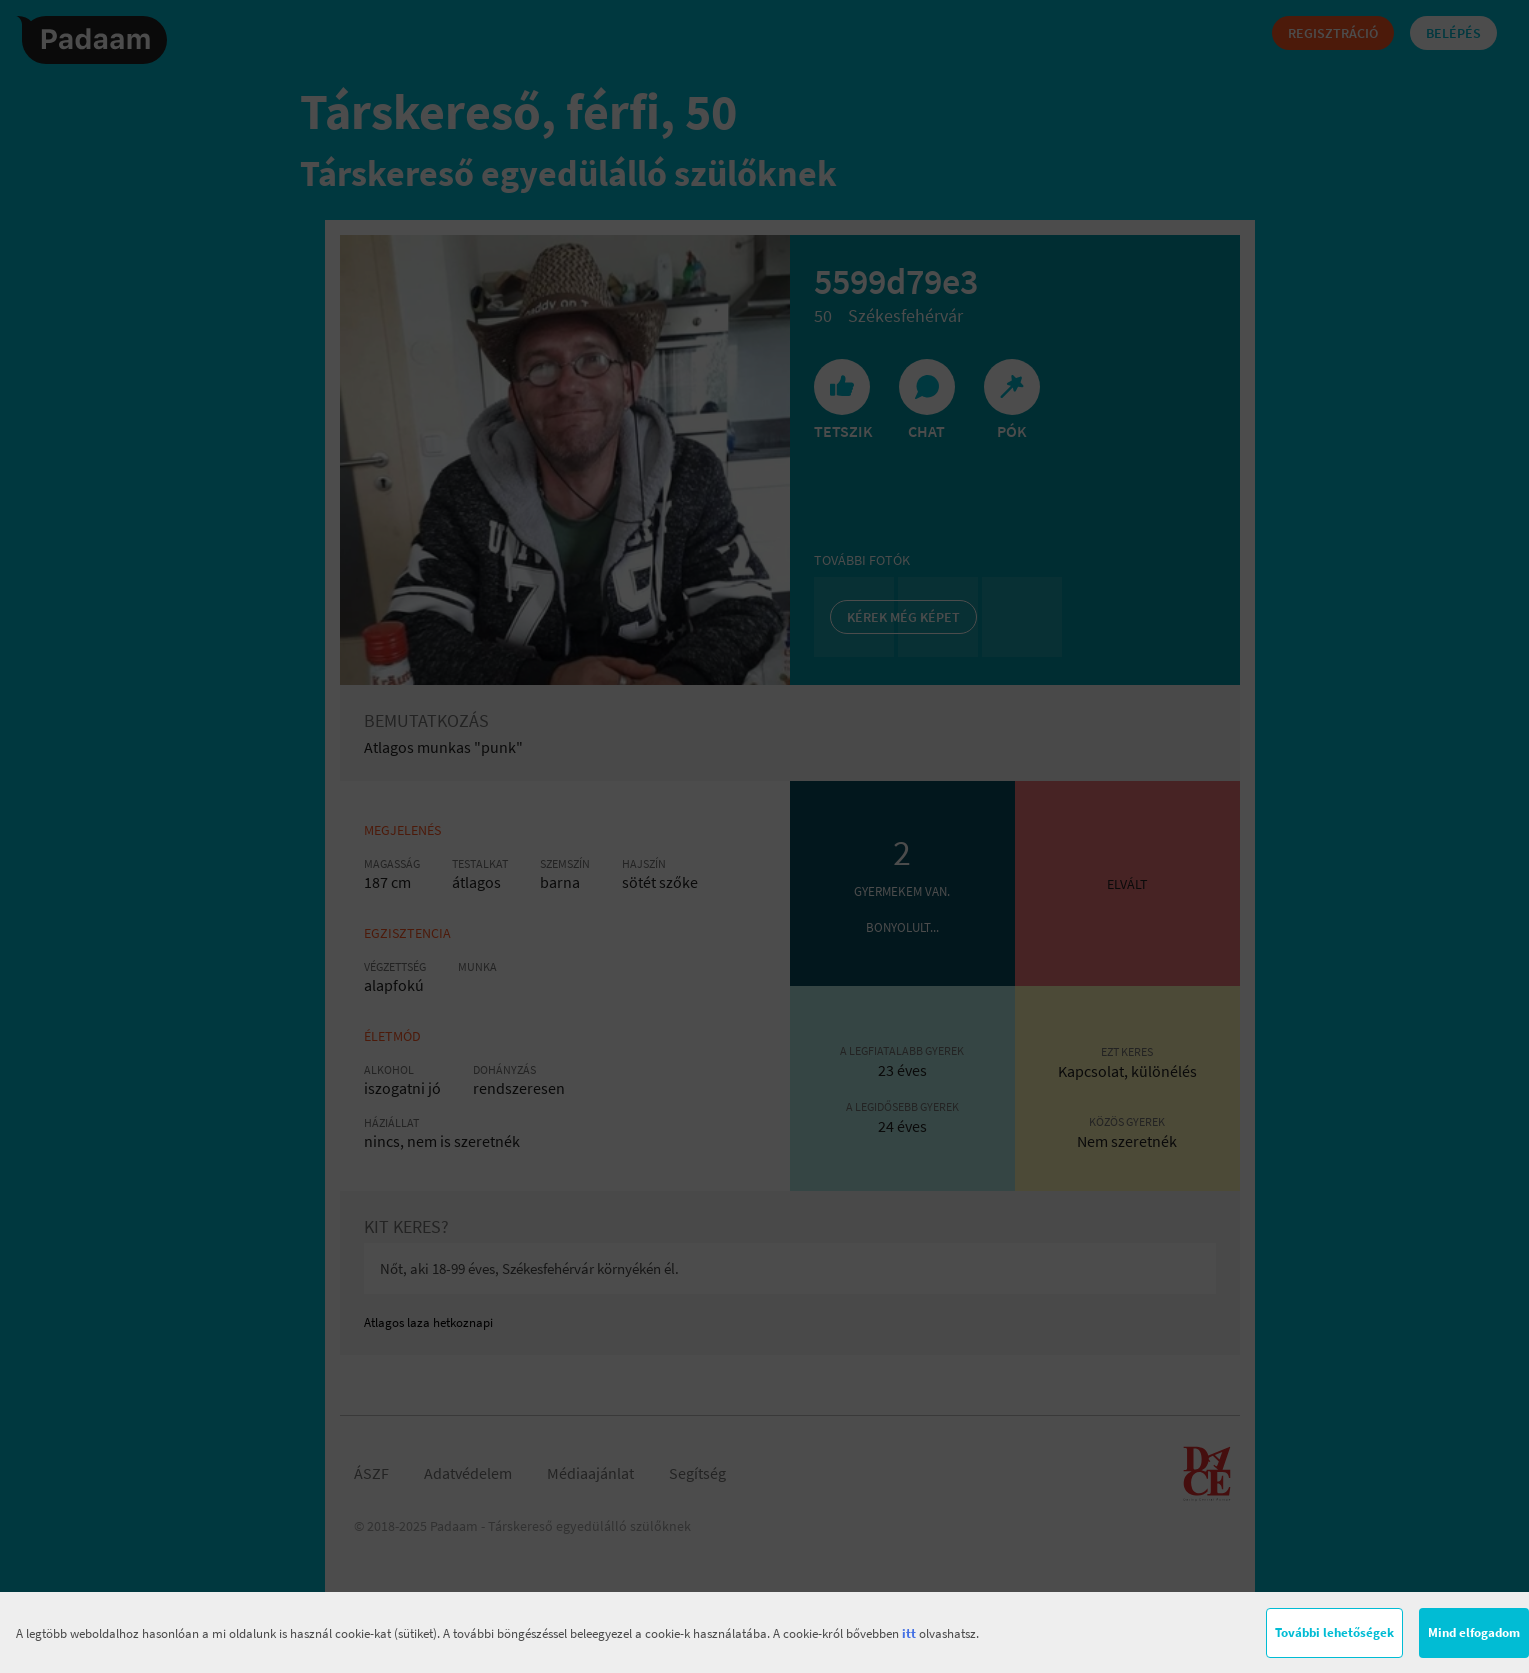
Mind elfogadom (1474, 1632)
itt (909, 1633)
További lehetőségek (1334, 1632)
